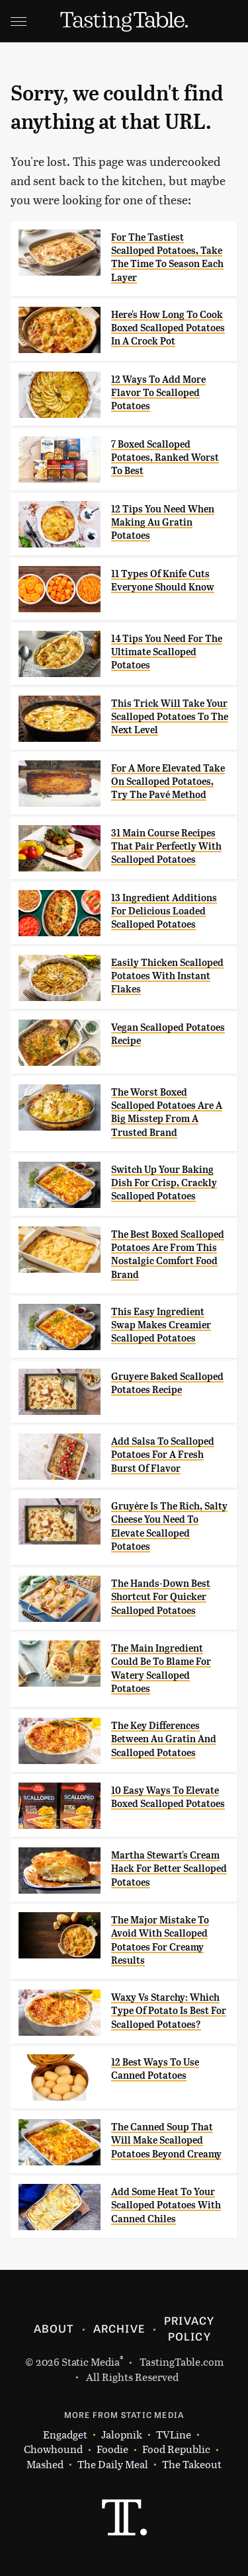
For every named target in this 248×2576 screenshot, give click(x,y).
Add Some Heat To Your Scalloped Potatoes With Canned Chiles (166, 2205)
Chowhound (53, 2449)
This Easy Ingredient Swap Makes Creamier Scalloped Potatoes (161, 1325)
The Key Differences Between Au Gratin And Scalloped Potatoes (163, 1739)
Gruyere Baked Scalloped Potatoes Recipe (167, 1383)
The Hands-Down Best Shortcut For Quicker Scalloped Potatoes (160, 1597)
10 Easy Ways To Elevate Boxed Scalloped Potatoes (168, 1797)
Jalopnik (121, 2434)
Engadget (65, 2434)
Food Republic (176, 2449)
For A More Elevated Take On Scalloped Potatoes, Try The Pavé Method (168, 781)
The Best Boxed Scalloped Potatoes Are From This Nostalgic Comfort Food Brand (167, 1254)
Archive (119, 2328)
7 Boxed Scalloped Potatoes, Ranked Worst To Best (165, 457)
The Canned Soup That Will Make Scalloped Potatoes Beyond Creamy (166, 2140)
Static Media (91, 2361)
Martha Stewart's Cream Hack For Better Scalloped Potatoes (169, 1868)
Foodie (112, 2449)
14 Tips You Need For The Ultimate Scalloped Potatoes (166, 652)
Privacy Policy (189, 2328)
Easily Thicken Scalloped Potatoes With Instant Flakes (167, 976)
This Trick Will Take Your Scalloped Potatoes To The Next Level (169, 717)
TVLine (173, 2434)
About (54, 2328)
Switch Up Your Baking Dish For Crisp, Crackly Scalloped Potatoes (164, 1183)
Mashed (44, 2464)
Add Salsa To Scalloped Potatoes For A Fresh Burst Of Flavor (162, 1454)
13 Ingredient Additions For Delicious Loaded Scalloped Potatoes (164, 911)
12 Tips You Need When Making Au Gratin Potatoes (162, 522)
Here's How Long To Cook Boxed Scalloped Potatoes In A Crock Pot (168, 328)
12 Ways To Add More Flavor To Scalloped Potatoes (158, 393)
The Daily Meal (112, 2464)
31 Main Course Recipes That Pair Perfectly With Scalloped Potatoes (166, 846)
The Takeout (192, 2464)
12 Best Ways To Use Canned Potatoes (155, 2068)
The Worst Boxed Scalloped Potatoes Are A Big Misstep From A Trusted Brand (166, 1112)
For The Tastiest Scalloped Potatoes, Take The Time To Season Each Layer (167, 257)
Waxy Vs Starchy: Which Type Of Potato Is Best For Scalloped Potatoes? (168, 2011)
